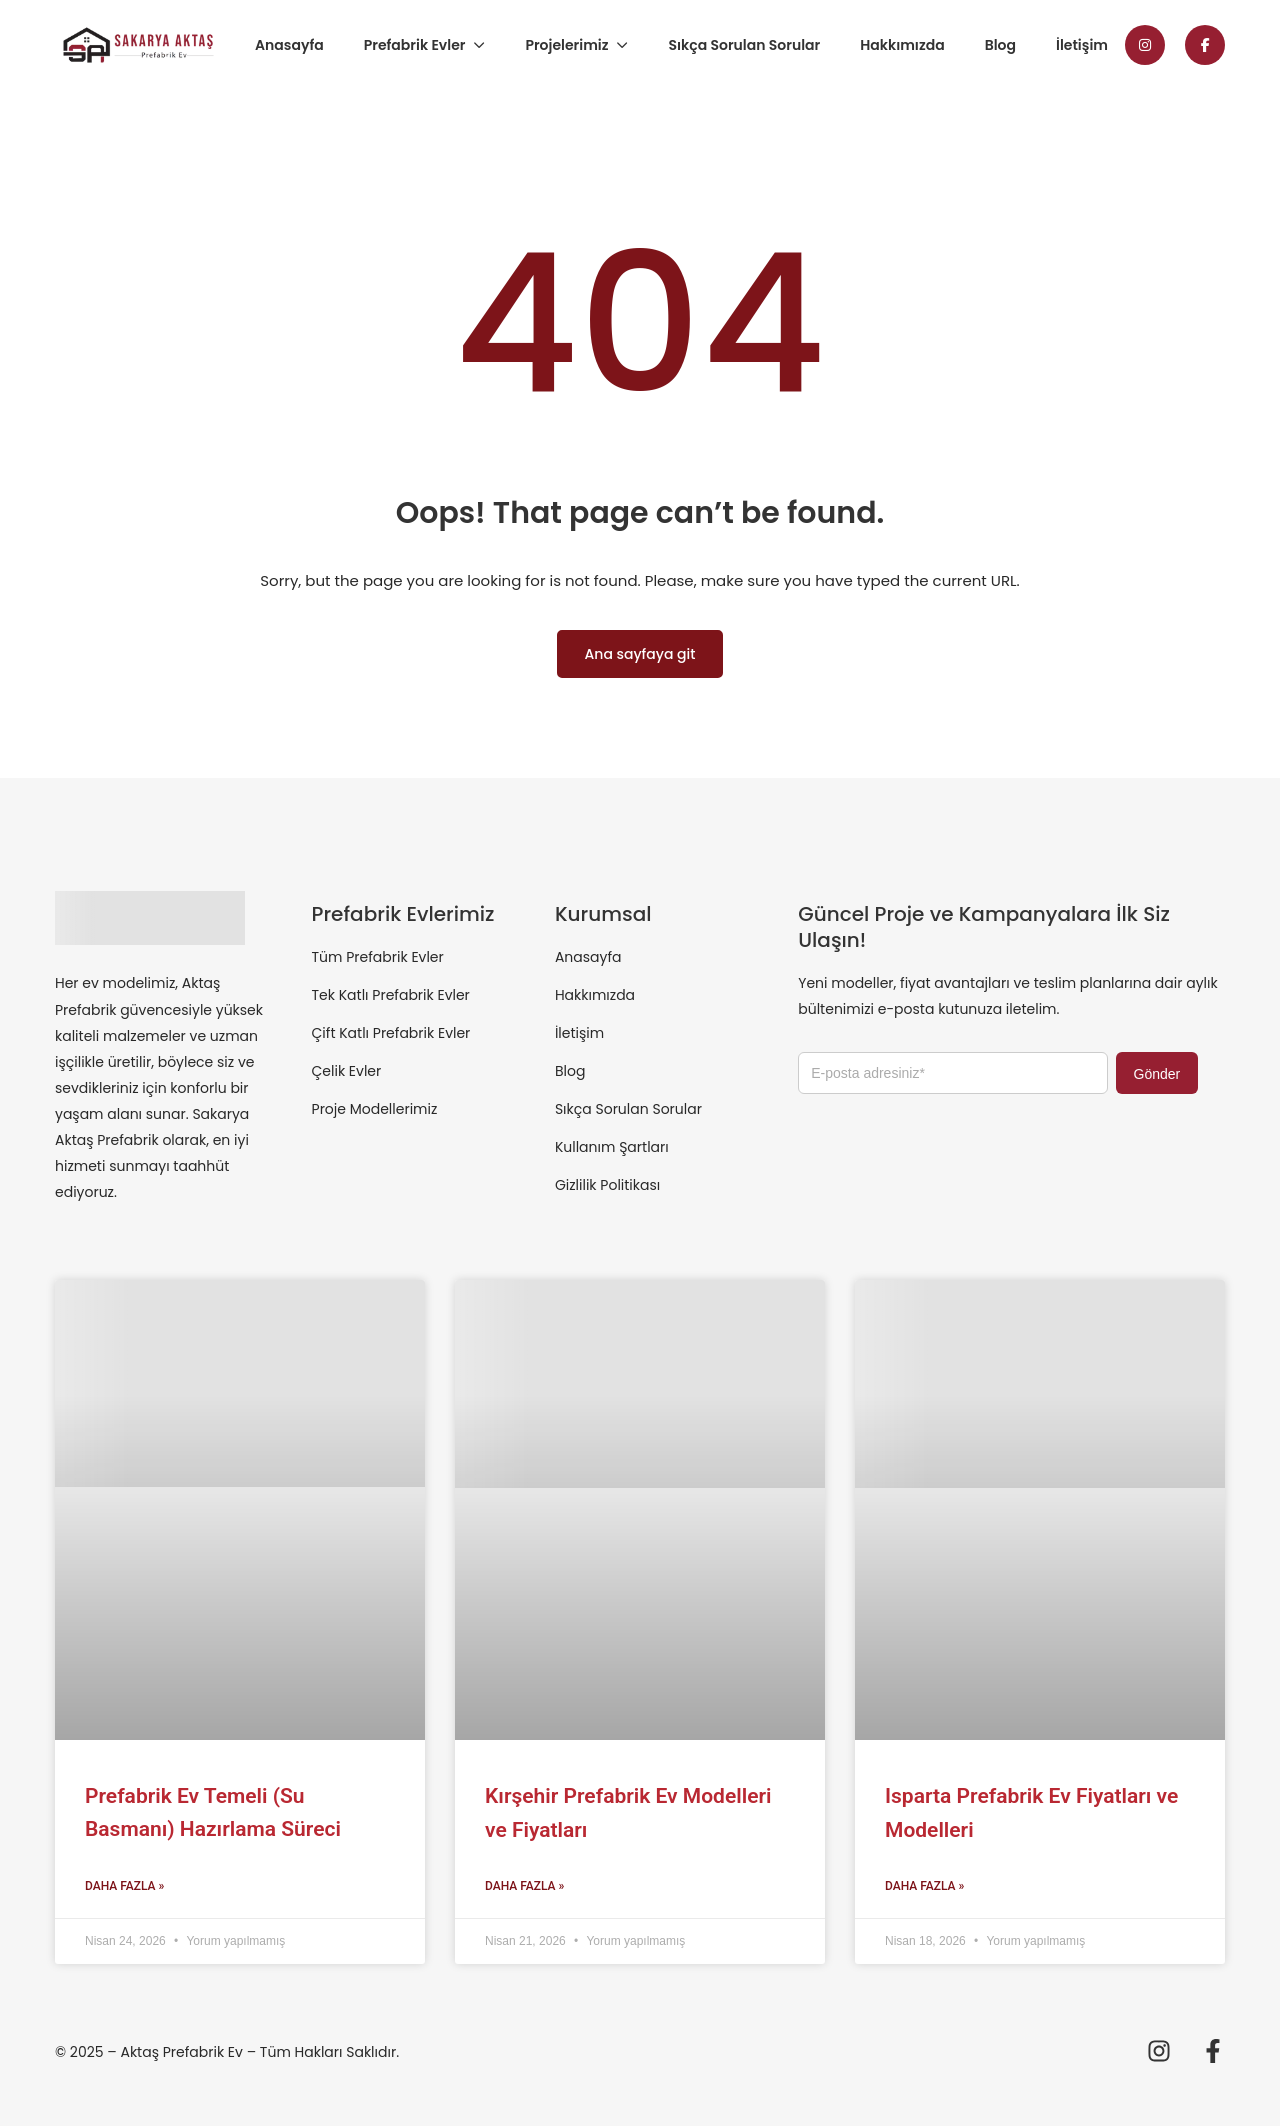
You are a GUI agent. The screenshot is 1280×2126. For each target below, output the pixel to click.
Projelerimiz (566, 45)
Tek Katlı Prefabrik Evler (391, 995)
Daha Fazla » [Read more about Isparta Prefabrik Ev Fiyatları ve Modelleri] (924, 1886)
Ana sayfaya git (640, 654)
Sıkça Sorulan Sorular (744, 45)
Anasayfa (289, 45)
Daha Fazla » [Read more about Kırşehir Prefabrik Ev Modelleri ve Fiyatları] (524, 1886)
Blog (1000, 45)
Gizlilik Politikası (607, 1185)
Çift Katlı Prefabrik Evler (391, 1033)
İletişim (1082, 45)
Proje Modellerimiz (375, 1109)
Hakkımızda (902, 45)
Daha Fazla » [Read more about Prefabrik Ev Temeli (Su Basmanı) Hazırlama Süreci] (124, 1886)
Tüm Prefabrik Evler (378, 957)
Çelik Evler (347, 1071)
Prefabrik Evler (415, 45)
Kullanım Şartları (612, 1147)
